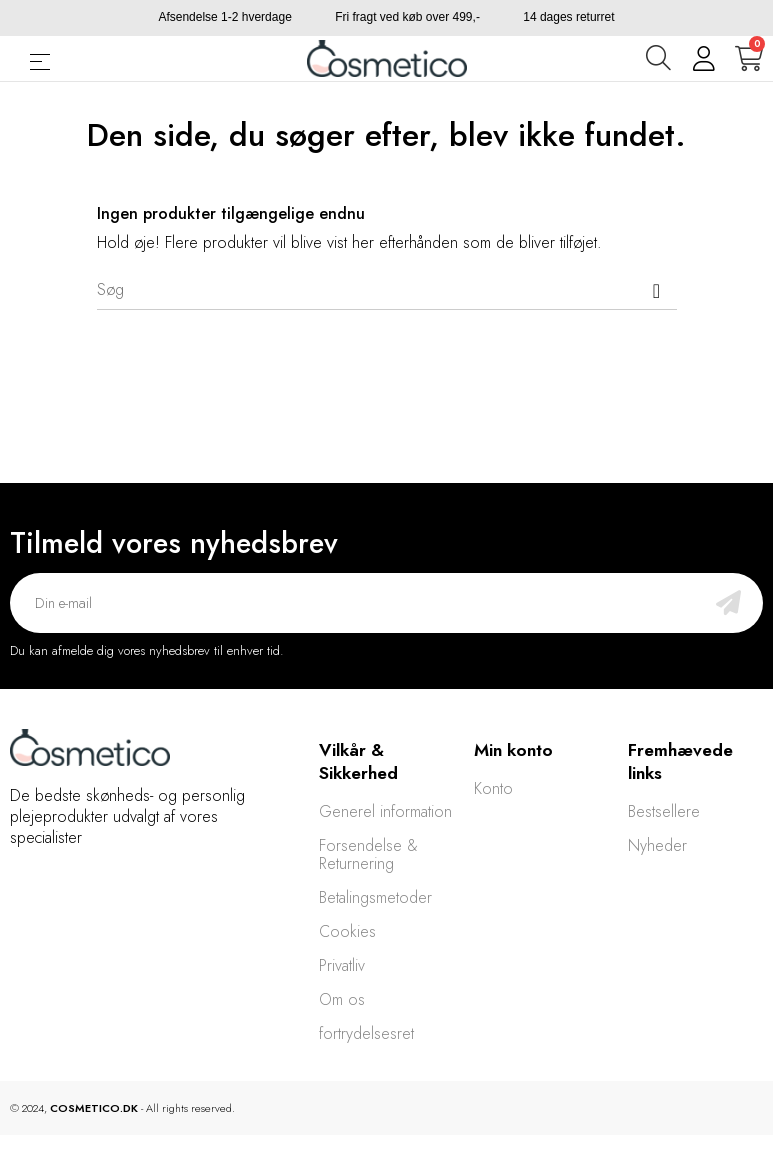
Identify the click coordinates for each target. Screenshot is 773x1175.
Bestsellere (664, 811)
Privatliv (342, 965)
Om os (342, 999)
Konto (493, 788)
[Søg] (387, 290)
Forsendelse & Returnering (368, 854)
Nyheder (657, 845)
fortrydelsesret (366, 1033)
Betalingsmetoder (375, 897)
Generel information (385, 811)
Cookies (347, 931)
